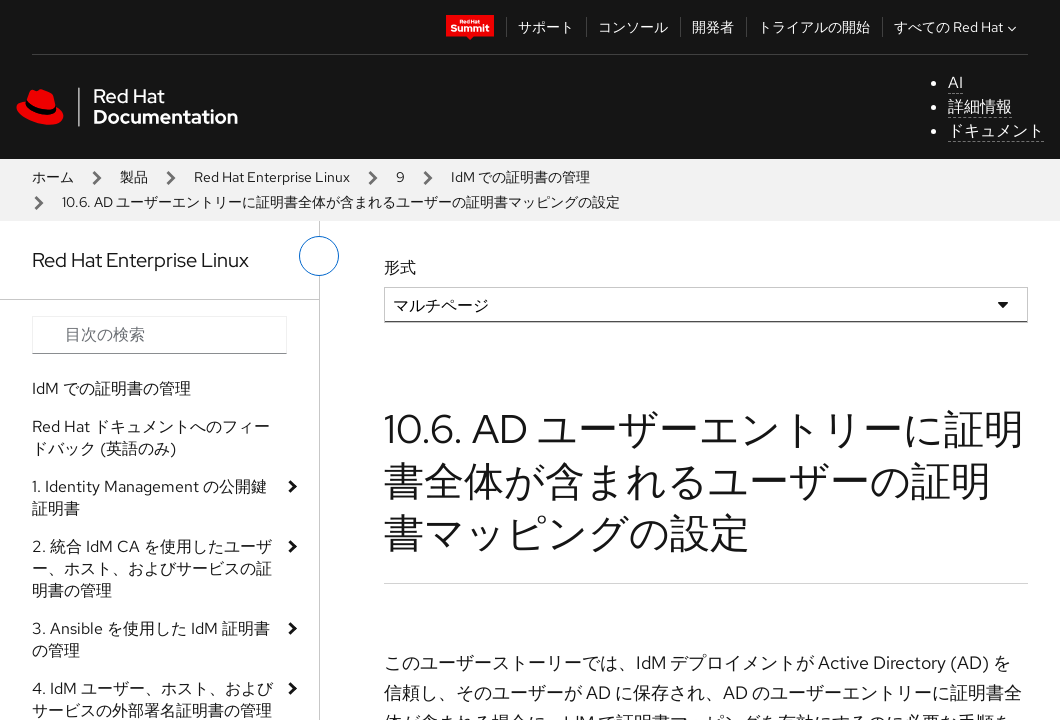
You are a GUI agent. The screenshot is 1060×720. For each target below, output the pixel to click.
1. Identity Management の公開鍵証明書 (149, 497)
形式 (400, 267)
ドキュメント (996, 130)
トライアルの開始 (814, 27)
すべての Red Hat (957, 27)
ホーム (53, 177)
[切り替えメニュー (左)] (319, 256)
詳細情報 (980, 106)
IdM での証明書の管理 (520, 177)
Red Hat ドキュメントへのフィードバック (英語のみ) (151, 437)
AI (955, 82)
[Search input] (159, 335)
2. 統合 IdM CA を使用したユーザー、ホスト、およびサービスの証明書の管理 (152, 568)
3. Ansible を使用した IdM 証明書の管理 (151, 639)
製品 (134, 177)
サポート (546, 27)
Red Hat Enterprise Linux (272, 177)
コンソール (633, 27)
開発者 (713, 27)
